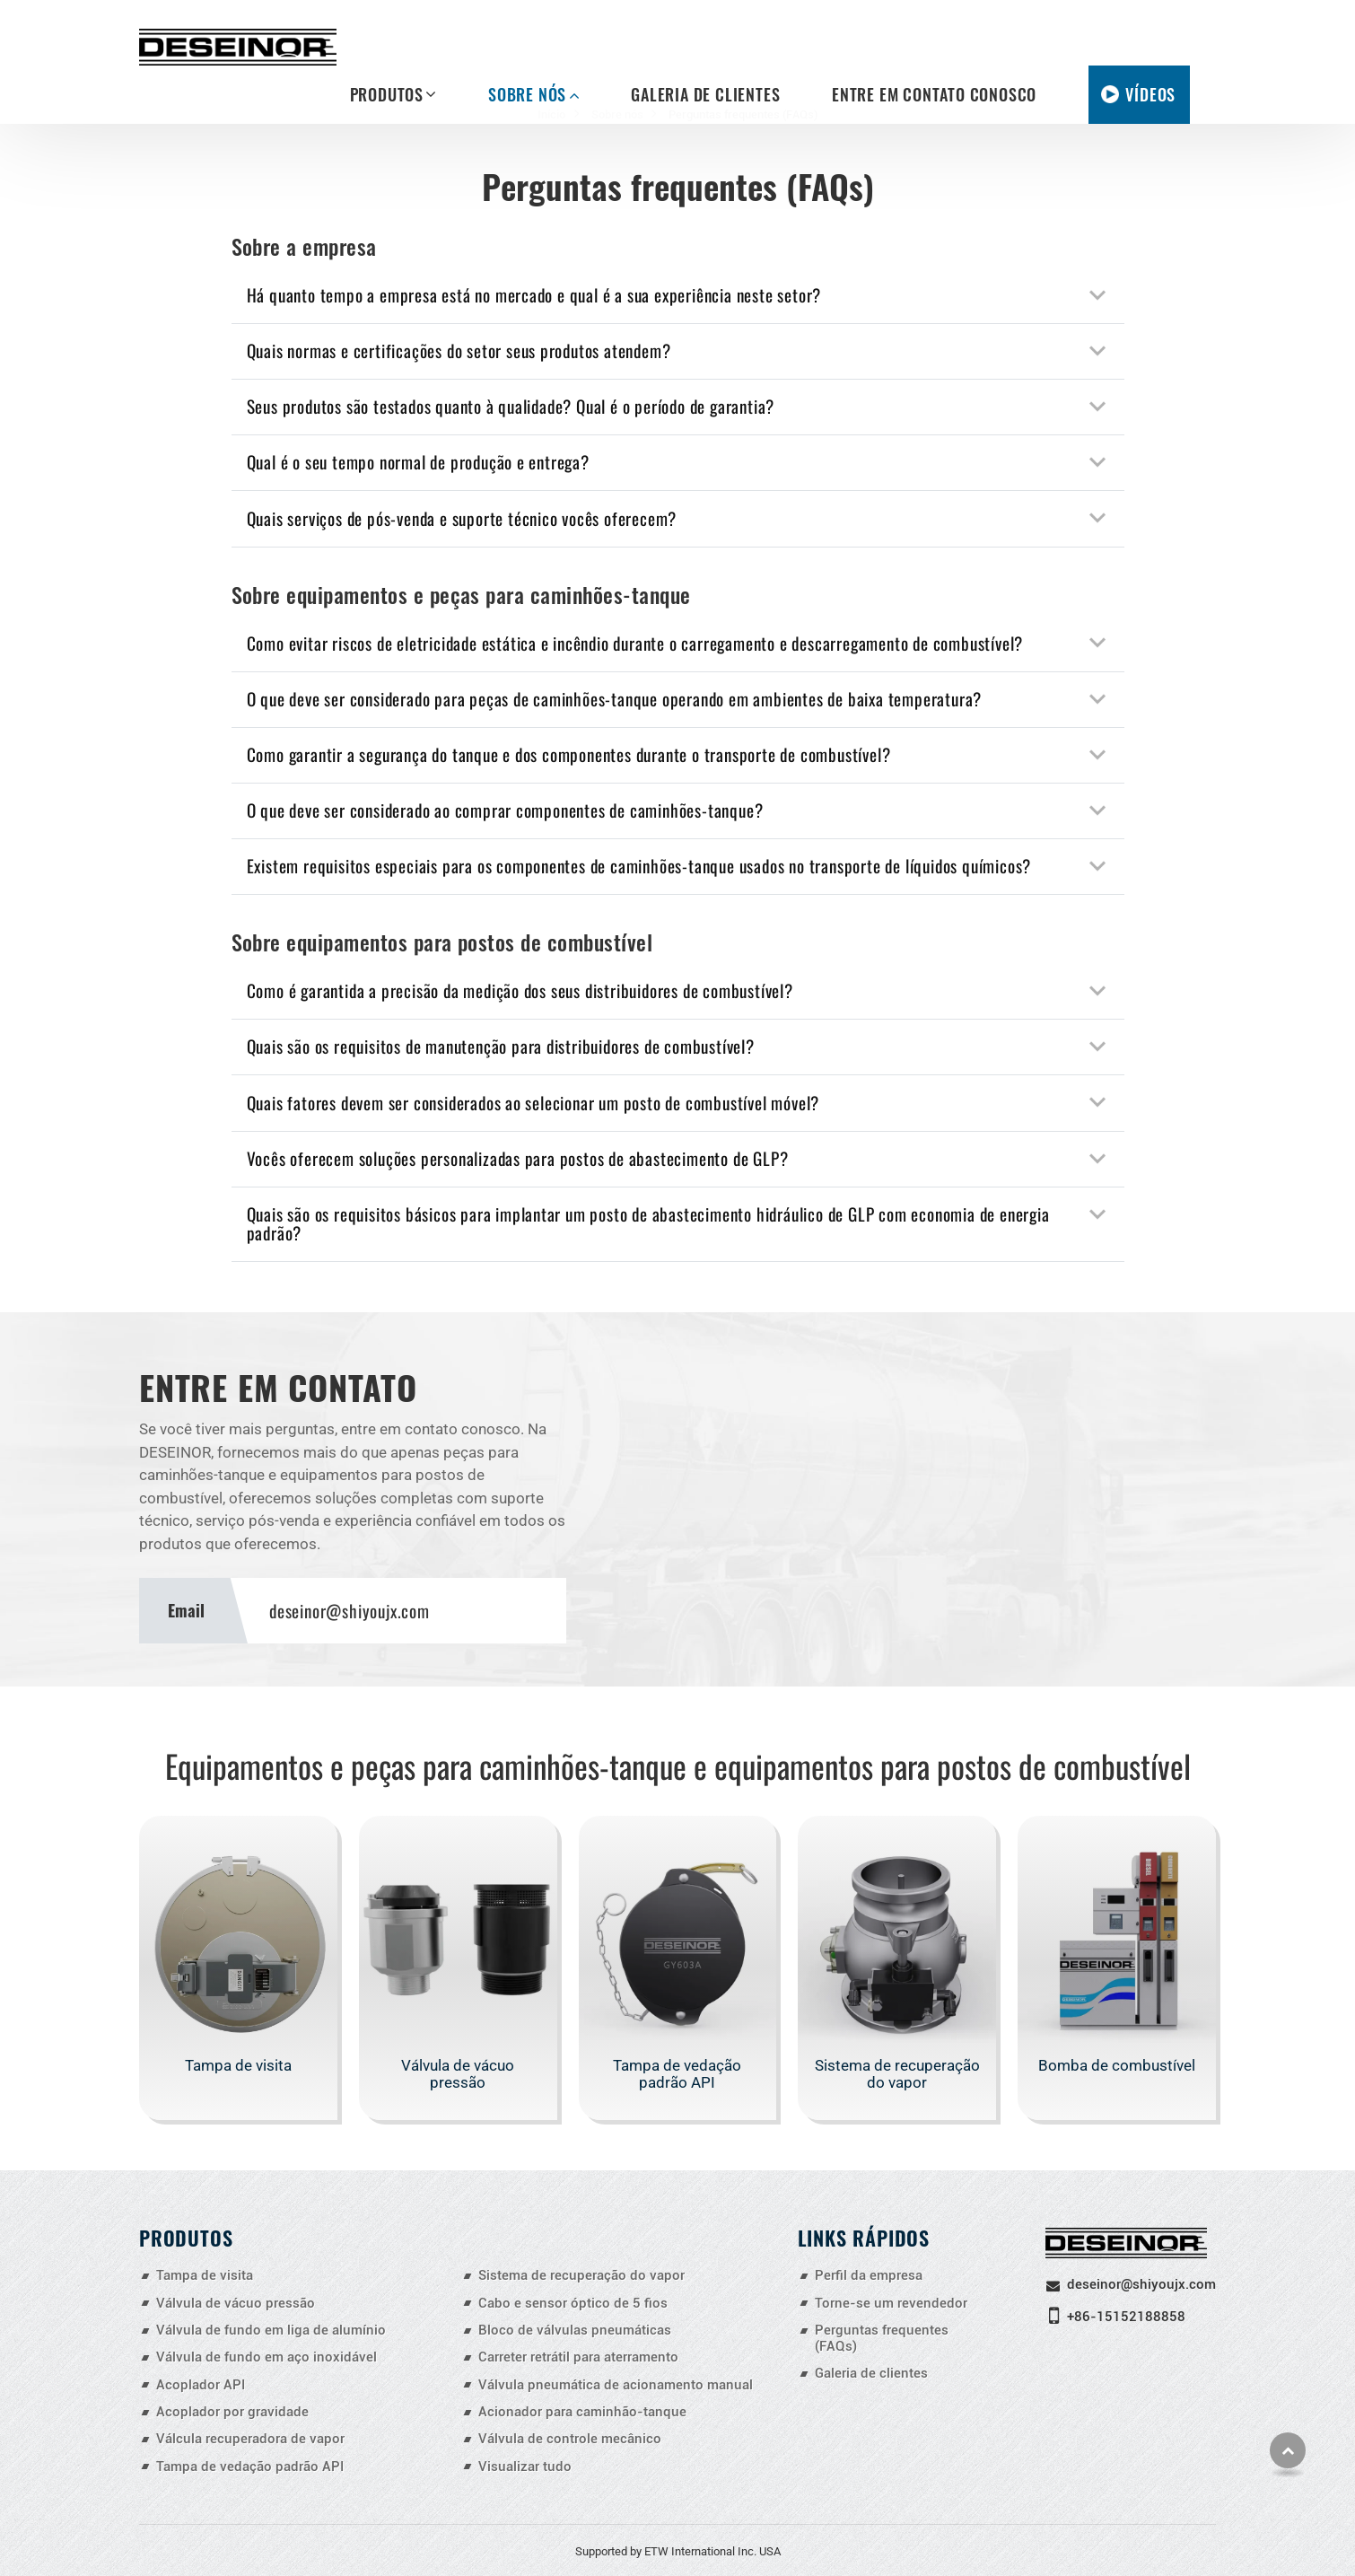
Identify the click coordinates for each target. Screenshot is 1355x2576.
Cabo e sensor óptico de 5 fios (573, 2303)
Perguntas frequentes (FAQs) (881, 2338)
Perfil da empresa (868, 2275)
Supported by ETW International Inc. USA (678, 2551)
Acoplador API (200, 2385)
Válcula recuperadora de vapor (250, 2439)
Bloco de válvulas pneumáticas (574, 2330)
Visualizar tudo (525, 2466)
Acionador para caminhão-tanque (582, 2412)
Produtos (185, 2237)
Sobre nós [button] (527, 94)
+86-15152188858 (1126, 2317)
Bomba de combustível (1116, 2065)
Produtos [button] (387, 94)
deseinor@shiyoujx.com (349, 1610)
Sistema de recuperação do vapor (897, 2073)
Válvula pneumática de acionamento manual (615, 2385)
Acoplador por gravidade (232, 2412)
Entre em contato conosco (934, 94)
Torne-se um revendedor (891, 2303)
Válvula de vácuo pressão (457, 2073)
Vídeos (1150, 94)
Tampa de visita (238, 2065)
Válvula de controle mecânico (569, 2439)
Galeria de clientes (705, 94)
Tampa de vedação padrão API (677, 2073)
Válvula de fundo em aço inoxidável (266, 2357)
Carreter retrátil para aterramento (578, 2357)
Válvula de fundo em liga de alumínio (271, 2330)
